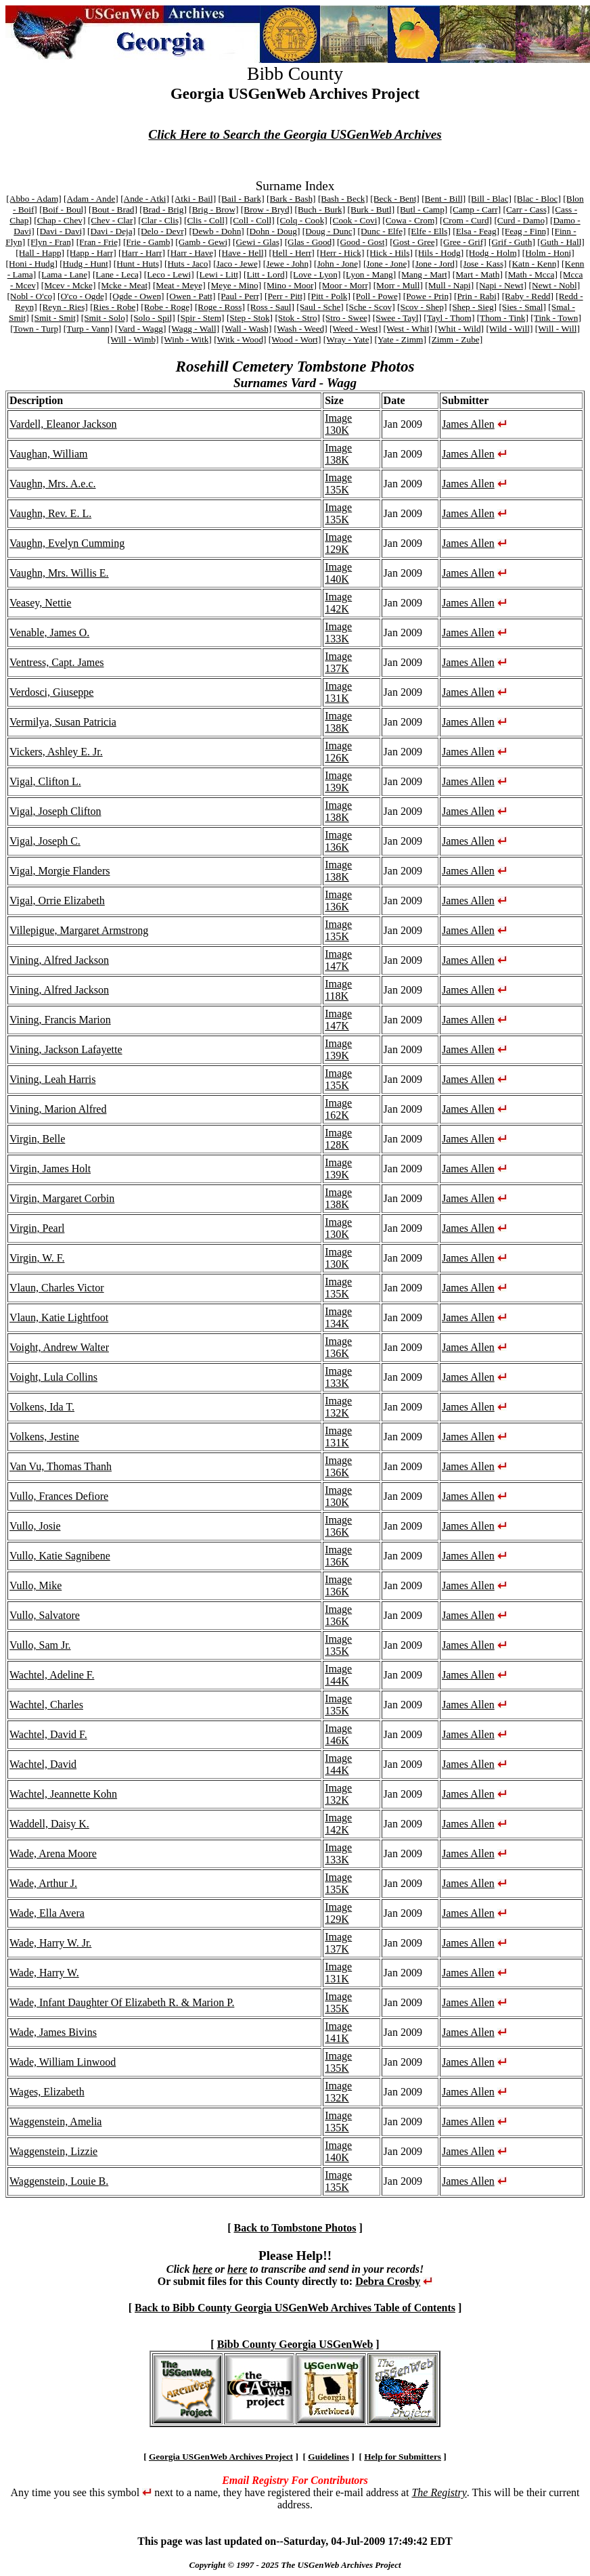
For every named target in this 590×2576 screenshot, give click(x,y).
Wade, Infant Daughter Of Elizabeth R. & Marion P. (121, 2002)
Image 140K (338, 573)
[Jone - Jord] (434, 264)
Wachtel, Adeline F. (51, 1675)
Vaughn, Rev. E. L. (50, 513)
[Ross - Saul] (270, 307)
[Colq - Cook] (302, 220)
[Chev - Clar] (112, 220)
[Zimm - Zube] (455, 339)
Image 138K (338, 454)
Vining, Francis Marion (60, 1019)
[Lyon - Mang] (369, 274)
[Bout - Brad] (113, 209)
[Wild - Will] (509, 329)
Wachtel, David (42, 1764)
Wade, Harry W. (44, 1972)
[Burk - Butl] (371, 209)
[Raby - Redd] (527, 296)
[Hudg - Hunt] (85, 264)
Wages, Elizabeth (47, 2091)
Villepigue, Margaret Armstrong (78, 930)
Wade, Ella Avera (47, 1913)
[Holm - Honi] (548, 253)
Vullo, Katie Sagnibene (59, 1555)
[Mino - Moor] (290, 285)
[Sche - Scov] (370, 307)
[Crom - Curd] (466, 220)
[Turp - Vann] (88, 329)
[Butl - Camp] (422, 209)
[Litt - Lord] (266, 274)
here (202, 2269)
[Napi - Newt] (501, 285)
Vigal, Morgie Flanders (59, 870)
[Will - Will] (557, 329)
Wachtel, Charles (46, 1704)
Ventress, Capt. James (56, 662)
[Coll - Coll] (252, 220)
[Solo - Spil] (153, 318)
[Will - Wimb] (133, 339)
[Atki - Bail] (193, 199)
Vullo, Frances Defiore (58, 1496)
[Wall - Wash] (246, 329)
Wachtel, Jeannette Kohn (63, 1794)
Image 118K (338, 990)
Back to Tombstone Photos (295, 2228)
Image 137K (338, 662)
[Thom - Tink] (502, 318)
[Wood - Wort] (295, 339)
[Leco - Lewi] (169, 274)
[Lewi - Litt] (219, 274)
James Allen (468, 424)
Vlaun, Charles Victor (56, 1287)
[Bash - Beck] (343, 199)
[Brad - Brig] (163, 209)
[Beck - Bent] (394, 199)
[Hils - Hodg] (439, 253)
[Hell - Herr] (291, 253)
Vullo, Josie (34, 1526)
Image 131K (338, 692)
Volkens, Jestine (44, 1436)
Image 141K (338, 2032)
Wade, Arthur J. (43, 1883)
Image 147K (338, 960)
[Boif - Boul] (63, 209)
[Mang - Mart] (425, 274)
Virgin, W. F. (36, 1258)
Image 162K (338, 1109)
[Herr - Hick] (340, 253)
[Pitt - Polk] (329, 296)
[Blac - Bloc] (537, 199)
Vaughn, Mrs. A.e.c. (52, 483)
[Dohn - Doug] (273, 231)
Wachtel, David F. (48, 1734)
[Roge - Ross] (220, 307)
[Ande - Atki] (144, 199)
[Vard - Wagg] (140, 329)
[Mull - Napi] (449, 285)
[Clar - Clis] (159, 220)
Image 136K (338, 841)
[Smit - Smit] (54, 318)
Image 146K (338, 1734)
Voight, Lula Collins (53, 1377)
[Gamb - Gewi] (202, 242)
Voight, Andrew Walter (59, 1347)
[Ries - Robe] (114, 307)
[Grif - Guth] (512, 242)
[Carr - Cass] (526, 209)
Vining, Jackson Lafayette (65, 1049)
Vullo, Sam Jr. (40, 1645)
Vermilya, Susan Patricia (62, 722)
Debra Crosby (387, 2281)
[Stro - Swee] (346, 318)
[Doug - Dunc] (328, 231)
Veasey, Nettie (40, 602)
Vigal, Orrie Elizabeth (57, 900)
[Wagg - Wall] (193, 329)
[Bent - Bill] (444, 199)
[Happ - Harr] (91, 253)
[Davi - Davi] (61, 231)
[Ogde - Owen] (137, 296)
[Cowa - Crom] (409, 220)
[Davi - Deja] (111, 231)
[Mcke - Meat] (124, 285)
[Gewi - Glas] (257, 242)
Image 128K (338, 1139)
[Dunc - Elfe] (382, 231)
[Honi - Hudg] (32, 264)
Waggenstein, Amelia (55, 2121)
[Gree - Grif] (463, 242)
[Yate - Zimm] (400, 339)
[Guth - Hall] (561, 242)
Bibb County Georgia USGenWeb (295, 2344)
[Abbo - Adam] (33, 199)
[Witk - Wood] (240, 339)
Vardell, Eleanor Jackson (63, 424)
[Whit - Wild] (459, 329)
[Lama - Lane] (65, 274)
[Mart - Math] (478, 274)
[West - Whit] (407, 329)
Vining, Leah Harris (52, 1079)
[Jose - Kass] (483, 264)
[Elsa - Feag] (476, 231)
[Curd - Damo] (520, 220)
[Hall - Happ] (40, 253)
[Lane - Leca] (117, 274)
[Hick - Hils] (390, 253)
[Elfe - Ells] (429, 231)
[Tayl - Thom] (449, 318)
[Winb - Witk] (186, 339)
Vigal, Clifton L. (45, 781)
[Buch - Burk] (319, 209)
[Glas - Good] (310, 242)
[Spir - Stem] (201, 318)
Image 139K (338, 781)
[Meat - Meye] (179, 285)
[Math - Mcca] (531, 274)
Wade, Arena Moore (53, 1853)
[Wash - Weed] (300, 329)
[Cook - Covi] (355, 220)
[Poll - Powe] (377, 296)
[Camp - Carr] (475, 209)
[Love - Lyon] (315, 274)
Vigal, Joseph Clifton (55, 811)
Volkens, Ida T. (41, 1407)
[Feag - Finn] (525, 231)
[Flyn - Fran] (50, 242)
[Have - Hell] (243, 253)
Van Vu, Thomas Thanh (60, 1466)
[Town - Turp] (35, 329)
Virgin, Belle (37, 1139)
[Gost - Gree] (414, 242)
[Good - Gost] (362, 242)
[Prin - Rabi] (476, 296)
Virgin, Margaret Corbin (61, 1198)
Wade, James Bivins (53, 2032)
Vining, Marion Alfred (57, 1109)
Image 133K (338, 632)
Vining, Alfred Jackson (59, 960)
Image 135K (338, 483)
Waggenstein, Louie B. (58, 2181)
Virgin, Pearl (36, 1228)
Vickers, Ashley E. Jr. (56, 751)
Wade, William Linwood (62, 2062)
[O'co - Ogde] (82, 296)
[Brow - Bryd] (266, 209)
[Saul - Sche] (320, 307)
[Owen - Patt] (191, 296)
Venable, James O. (49, 632)
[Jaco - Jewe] (236, 264)
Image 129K (338, 543)
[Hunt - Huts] (138, 264)
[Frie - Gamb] (148, 242)
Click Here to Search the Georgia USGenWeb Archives (294, 134)
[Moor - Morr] (345, 285)
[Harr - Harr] (141, 253)
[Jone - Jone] (386, 264)
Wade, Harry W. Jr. (50, 1943)
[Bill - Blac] (490, 199)
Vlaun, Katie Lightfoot (58, 1317)
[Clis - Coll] (205, 220)
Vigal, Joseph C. (45, 841)
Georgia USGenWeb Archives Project (221, 2456)
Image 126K (338, 751)
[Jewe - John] (287, 264)
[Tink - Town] (555, 318)
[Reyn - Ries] (63, 307)
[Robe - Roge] (166, 307)
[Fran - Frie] (98, 242)
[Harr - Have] (192, 253)
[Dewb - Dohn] (216, 231)
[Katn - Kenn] (534, 264)
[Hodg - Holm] (493, 253)
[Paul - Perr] (240, 296)
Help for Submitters (402, 2456)
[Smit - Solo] (105, 318)
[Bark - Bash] (291, 199)
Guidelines (328, 2456)
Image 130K (338, 424)
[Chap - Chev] (59, 220)
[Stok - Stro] (297, 318)
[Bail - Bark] (242, 199)
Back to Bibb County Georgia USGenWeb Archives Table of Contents (295, 2307)
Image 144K (338, 1675)
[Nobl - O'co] (31, 296)
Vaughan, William (48, 454)
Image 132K (338, 1407)
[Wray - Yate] (347, 339)
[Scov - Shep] (422, 307)
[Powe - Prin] (427, 296)
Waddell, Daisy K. (49, 1823)
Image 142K (338, 603)
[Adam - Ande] (91, 199)
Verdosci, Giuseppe (51, 692)
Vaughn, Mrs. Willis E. (59, 573)
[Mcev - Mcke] (68, 285)
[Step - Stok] (250, 318)
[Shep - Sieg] (473, 307)
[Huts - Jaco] (187, 264)
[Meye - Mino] (234, 285)
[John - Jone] (337, 264)
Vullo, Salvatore (44, 1615)
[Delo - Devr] (162, 231)
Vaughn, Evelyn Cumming (66, 543)
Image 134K (338, 1317)
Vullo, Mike (35, 1585)
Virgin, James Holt (50, 1168)
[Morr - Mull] (398, 285)
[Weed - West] (355, 329)
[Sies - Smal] (522, 307)
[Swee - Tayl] (397, 318)
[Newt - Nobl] (555, 285)
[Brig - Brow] (213, 209)
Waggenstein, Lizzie (53, 2151)
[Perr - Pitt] (285, 296)
